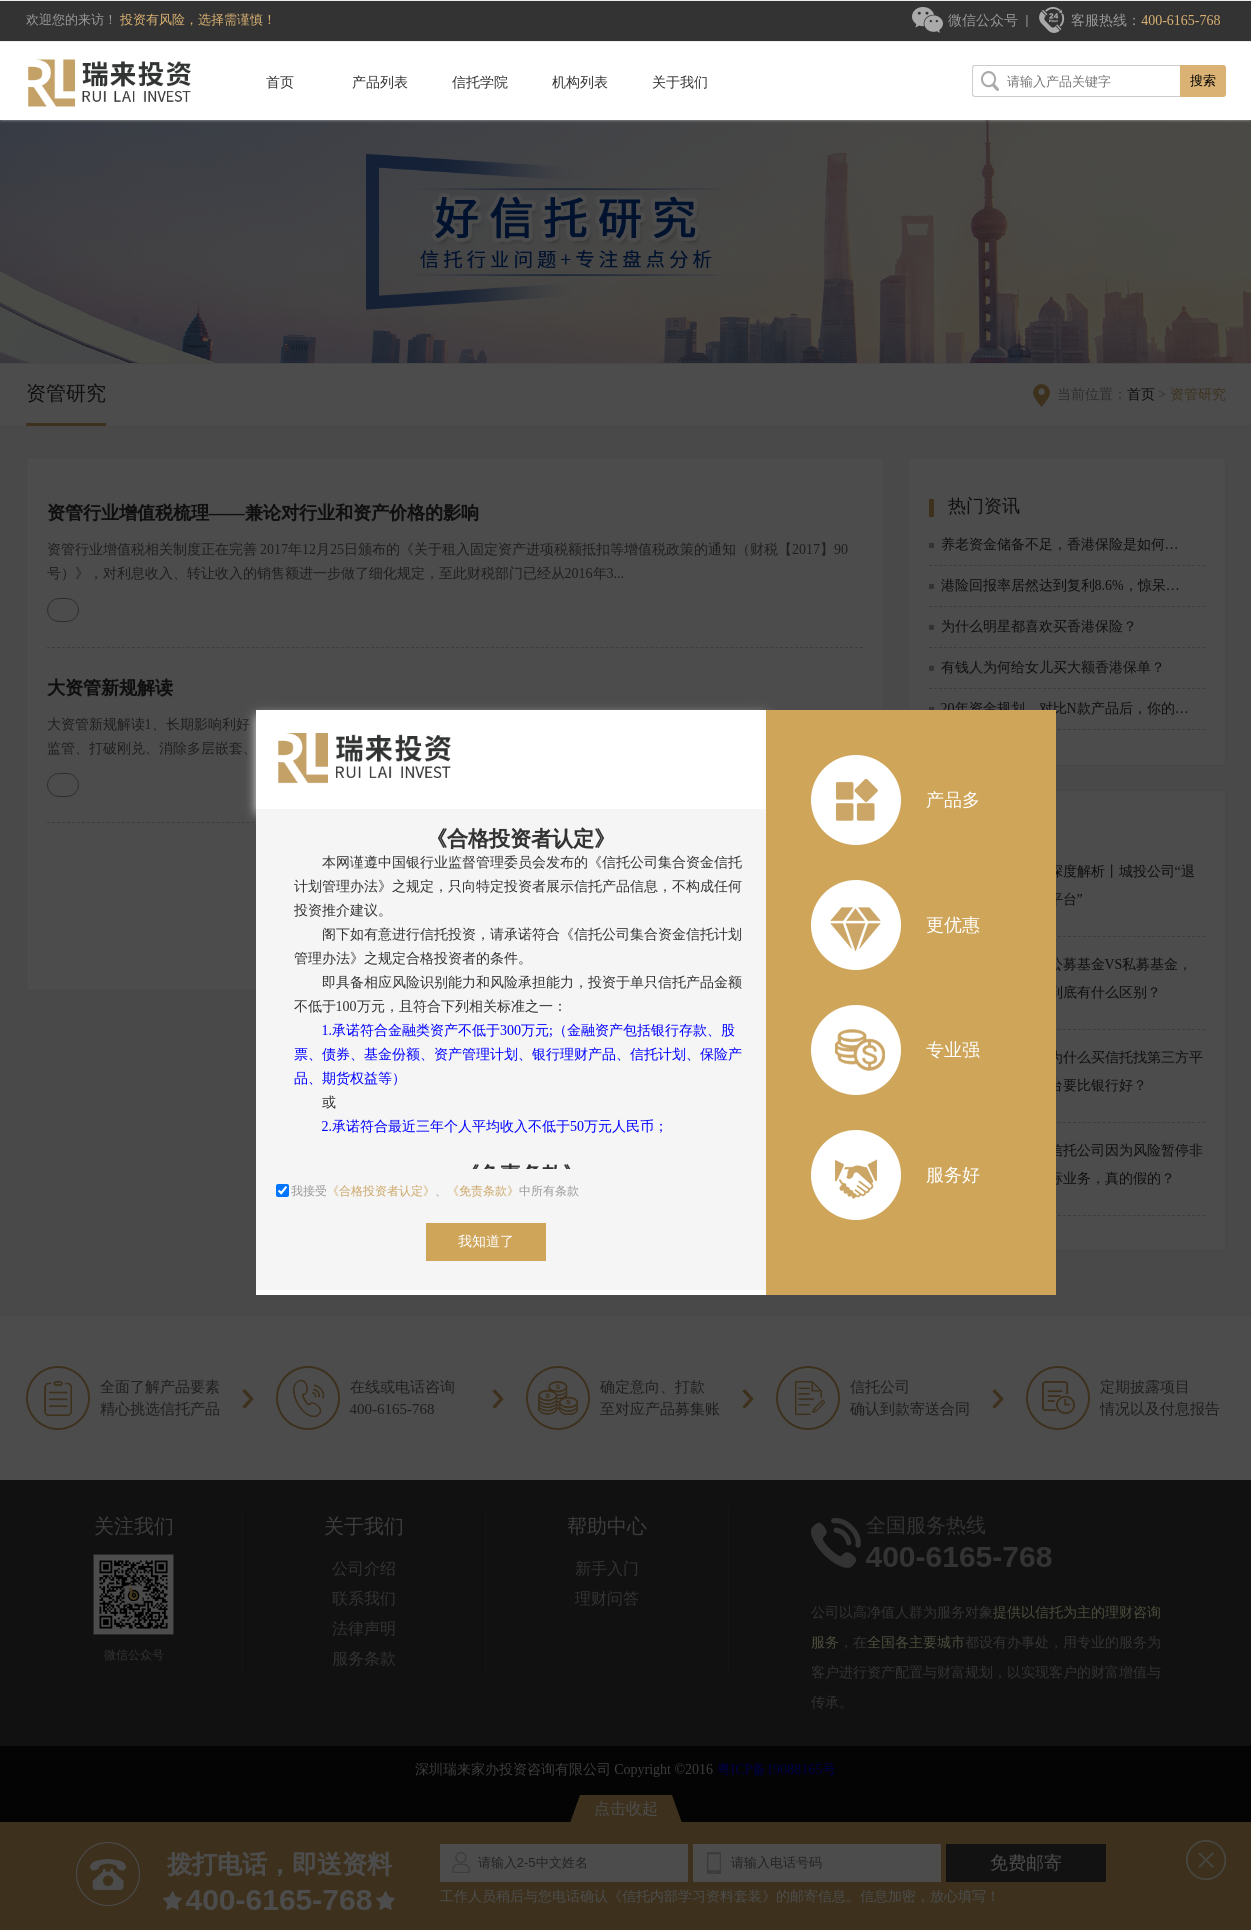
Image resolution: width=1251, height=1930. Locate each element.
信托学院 (480, 82)
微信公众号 (983, 20)
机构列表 (580, 82)
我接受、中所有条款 (427, 1191)
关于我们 (680, 82)
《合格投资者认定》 (381, 1191)
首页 (280, 82)
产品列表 (380, 82)
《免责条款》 (483, 1191)
